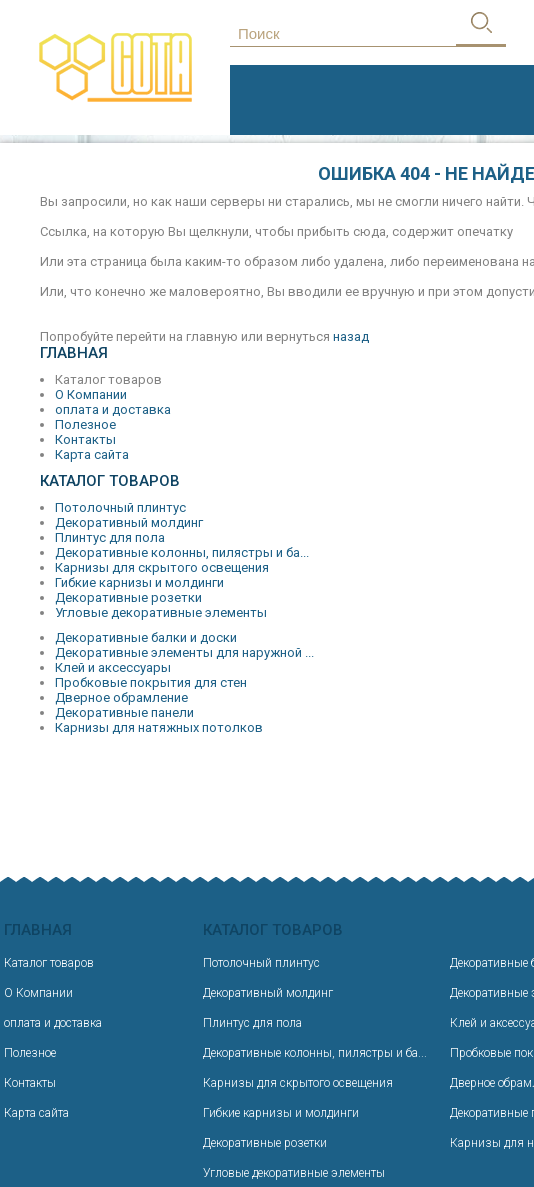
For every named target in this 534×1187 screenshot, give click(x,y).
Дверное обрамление (121, 697)
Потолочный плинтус (120, 507)
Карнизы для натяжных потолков (159, 727)
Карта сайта (92, 454)
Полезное (85, 424)
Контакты (85, 439)
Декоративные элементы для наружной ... (184, 652)
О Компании (91, 394)
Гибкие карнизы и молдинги (139, 582)
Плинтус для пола (110, 537)
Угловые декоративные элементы (161, 612)
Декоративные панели (124, 712)
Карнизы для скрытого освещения (162, 567)
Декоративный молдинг (129, 522)
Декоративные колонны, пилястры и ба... (182, 552)
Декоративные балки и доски (146, 637)
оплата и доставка (113, 409)
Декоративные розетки (128, 597)
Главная (74, 353)
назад (351, 336)
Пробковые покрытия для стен (151, 682)
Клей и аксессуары (113, 667)
